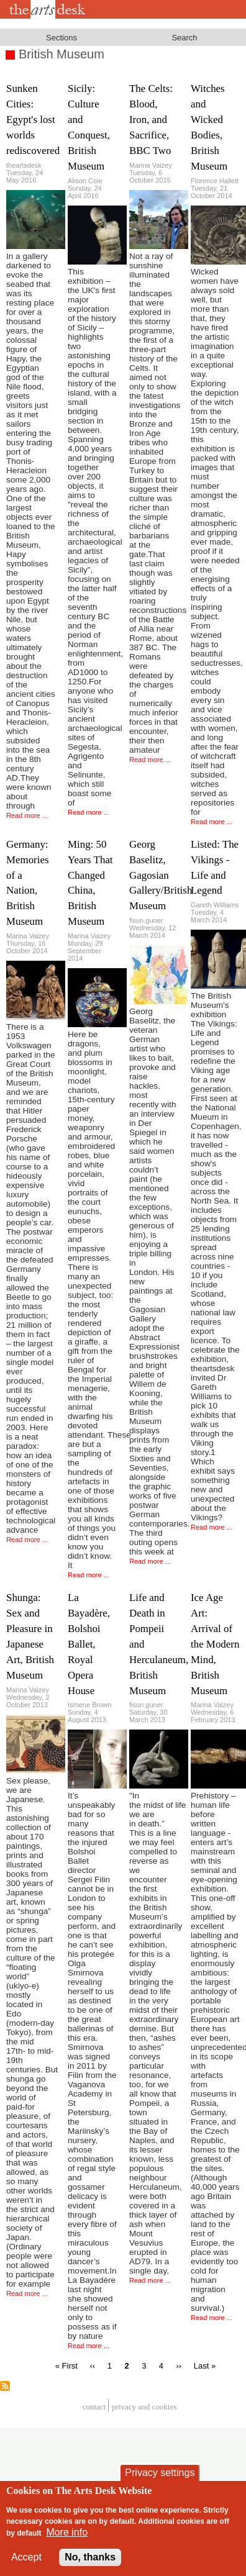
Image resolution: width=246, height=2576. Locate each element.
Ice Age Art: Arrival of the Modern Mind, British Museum (215, 1644)
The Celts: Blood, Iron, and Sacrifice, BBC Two (151, 119)
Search (184, 37)
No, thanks (90, 2564)
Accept (26, 2564)
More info (67, 2540)
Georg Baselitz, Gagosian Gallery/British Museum (160, 875)
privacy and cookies (144, 2406)
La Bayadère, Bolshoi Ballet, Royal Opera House (89, 1644)
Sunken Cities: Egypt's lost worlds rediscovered (33, 119)
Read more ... (27, 815)
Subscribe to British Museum (5, 2386)
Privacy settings (159, 2480)
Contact (94, 2406)
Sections (61, 37)
